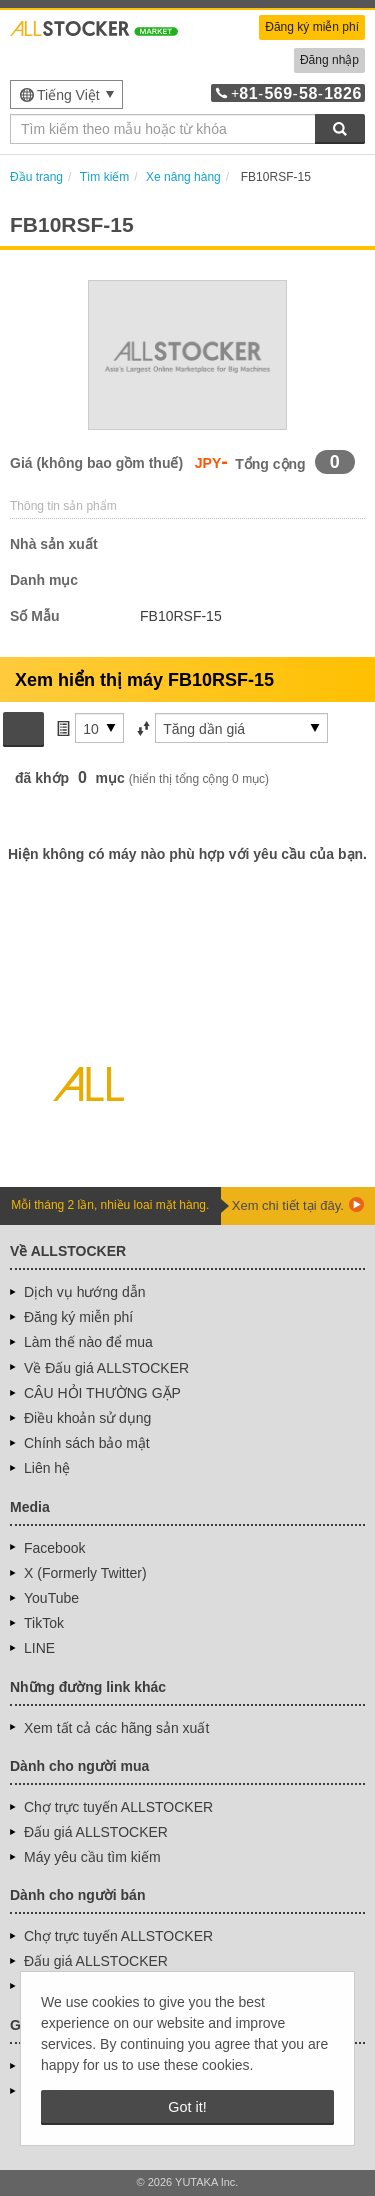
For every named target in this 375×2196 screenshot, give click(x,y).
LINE (39, 1648)
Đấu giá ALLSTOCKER (96, 1832)
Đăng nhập (329, 60)
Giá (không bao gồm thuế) (96, 463)
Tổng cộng (270, 464)
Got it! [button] (187, 2107)
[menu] (66, 94)
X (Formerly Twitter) (85, 1573)
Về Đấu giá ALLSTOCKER (106, 1368)
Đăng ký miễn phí (312, 27)
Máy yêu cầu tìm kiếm (92, 1857)
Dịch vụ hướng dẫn (85, 1292)
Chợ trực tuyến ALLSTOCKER (118, 1807)
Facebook (54, 1548)
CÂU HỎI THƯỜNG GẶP (102, 1393)
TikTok (44, 1623)
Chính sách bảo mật (87, 1443)
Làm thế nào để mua (88, 1342)
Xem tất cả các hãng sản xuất (116, 1728)
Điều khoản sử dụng (87, 1418)
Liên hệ (47, 1468)
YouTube (51, 1598)
